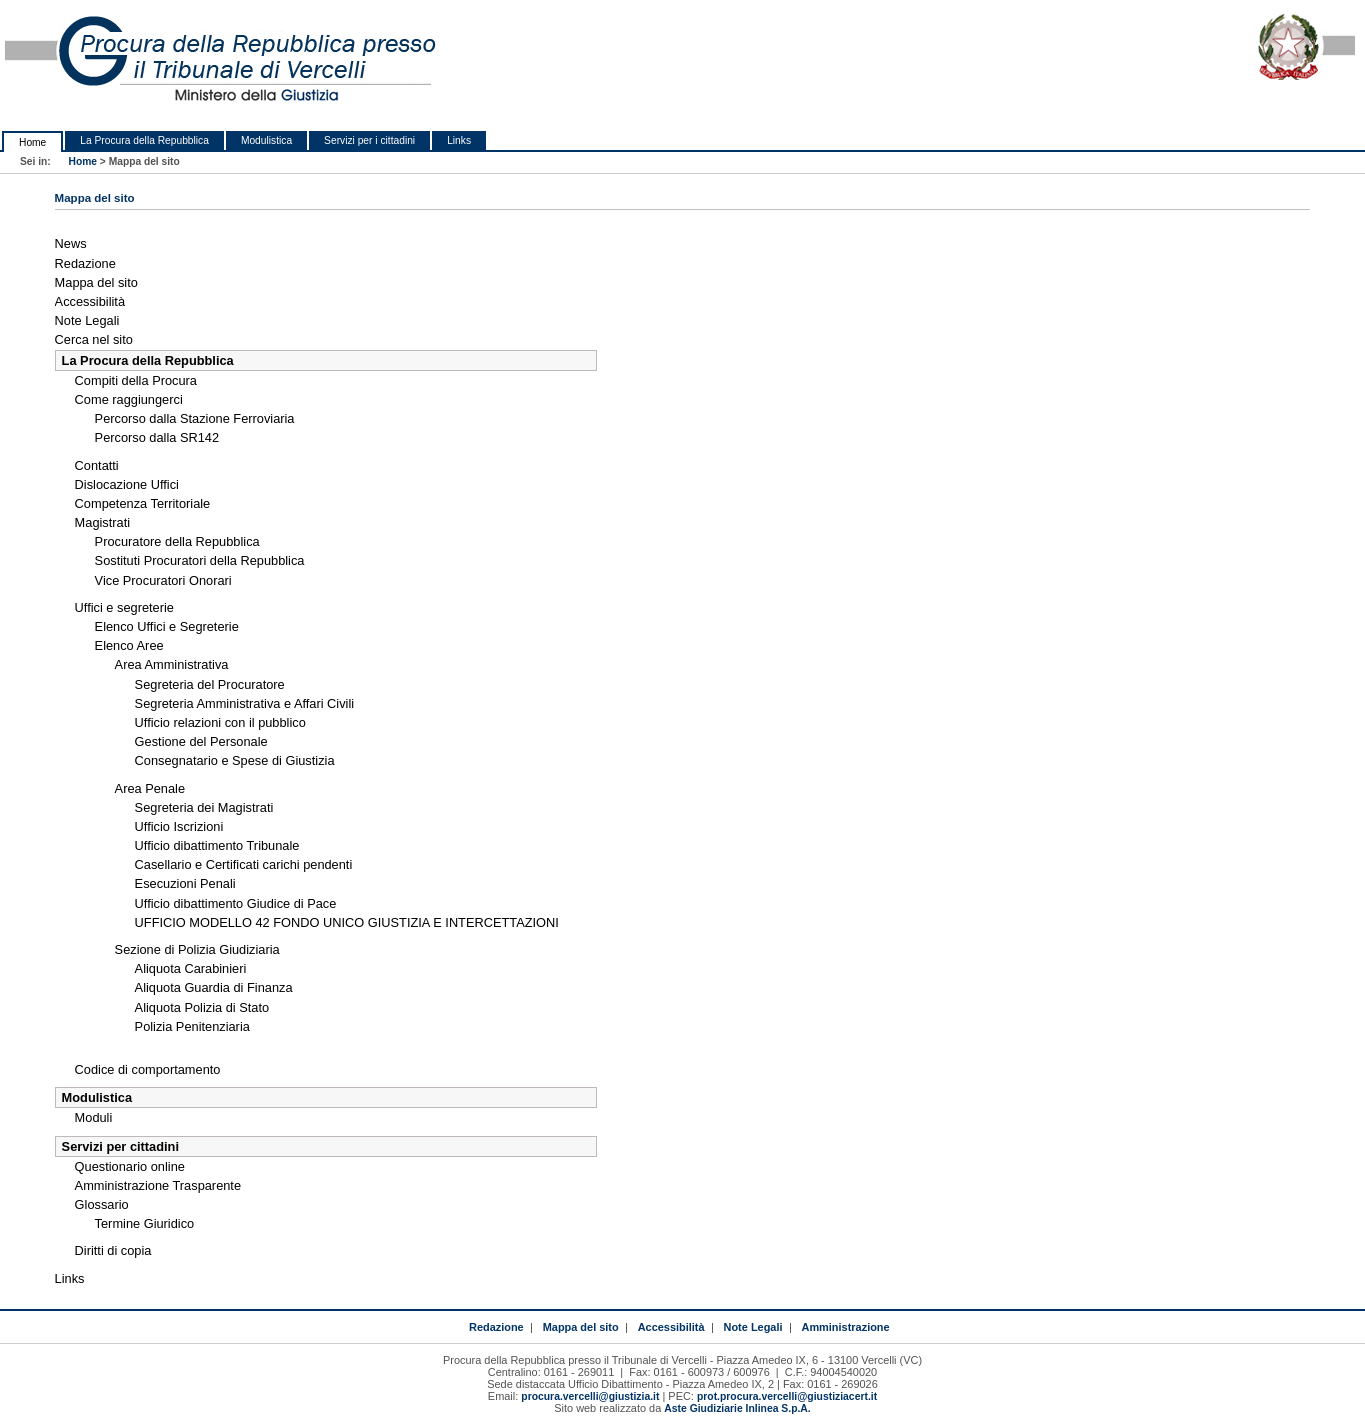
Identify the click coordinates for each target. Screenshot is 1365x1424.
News (71, 243)
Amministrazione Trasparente (158, 1185)
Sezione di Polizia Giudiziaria (197, 949)
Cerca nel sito (94, 339)
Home (32, 142)
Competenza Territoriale (143, 503)
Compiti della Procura (136, 380)
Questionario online (130, 1166)
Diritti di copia (113, 1250)
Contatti (97, 465)
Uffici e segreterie (124, 607)
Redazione (85, 263)
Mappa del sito (96, 282)
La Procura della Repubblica (144, 140)
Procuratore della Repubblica (177, 541)
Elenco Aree (129, 645)
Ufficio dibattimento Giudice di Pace (236, 903)
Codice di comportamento (148, 1069)
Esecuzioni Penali (185, 883)
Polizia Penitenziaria (192, 1026)
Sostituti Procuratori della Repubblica (200, 560)
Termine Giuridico (145, 1223)
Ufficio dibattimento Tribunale (217, 845)
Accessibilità (90, 301)
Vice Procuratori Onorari (163, 580)
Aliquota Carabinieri (191, 968)
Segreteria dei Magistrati (204, 807)
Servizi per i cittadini (369, 140)
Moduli (94, 1117)
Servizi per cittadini (120, 1146)
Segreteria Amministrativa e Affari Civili (245, 703)
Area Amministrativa (172, 664)
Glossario (102, 1204)
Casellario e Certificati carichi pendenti (244, 864)
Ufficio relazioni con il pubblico (220, 722)
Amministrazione (845, 1327)
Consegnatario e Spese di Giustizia (235, 760)
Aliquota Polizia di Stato (202, 1007)
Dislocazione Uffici (127, 484)
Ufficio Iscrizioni (179, 826)
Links (459, 140)
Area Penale (150, 788)
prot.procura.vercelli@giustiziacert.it (787, 1396)
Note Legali (87, 320)
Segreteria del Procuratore (210, 684)
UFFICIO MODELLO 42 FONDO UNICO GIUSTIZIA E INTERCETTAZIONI (347, 922)
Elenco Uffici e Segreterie (167, 626)
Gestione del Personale (201, 741)
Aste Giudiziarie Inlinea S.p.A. (737, 1408)
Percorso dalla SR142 (157, 437)
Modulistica (266, 140)
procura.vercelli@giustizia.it (590, 1396)
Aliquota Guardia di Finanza (214, 987)
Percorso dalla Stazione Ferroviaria (195, 418)
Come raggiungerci (129, 399)
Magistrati (102, 522)
